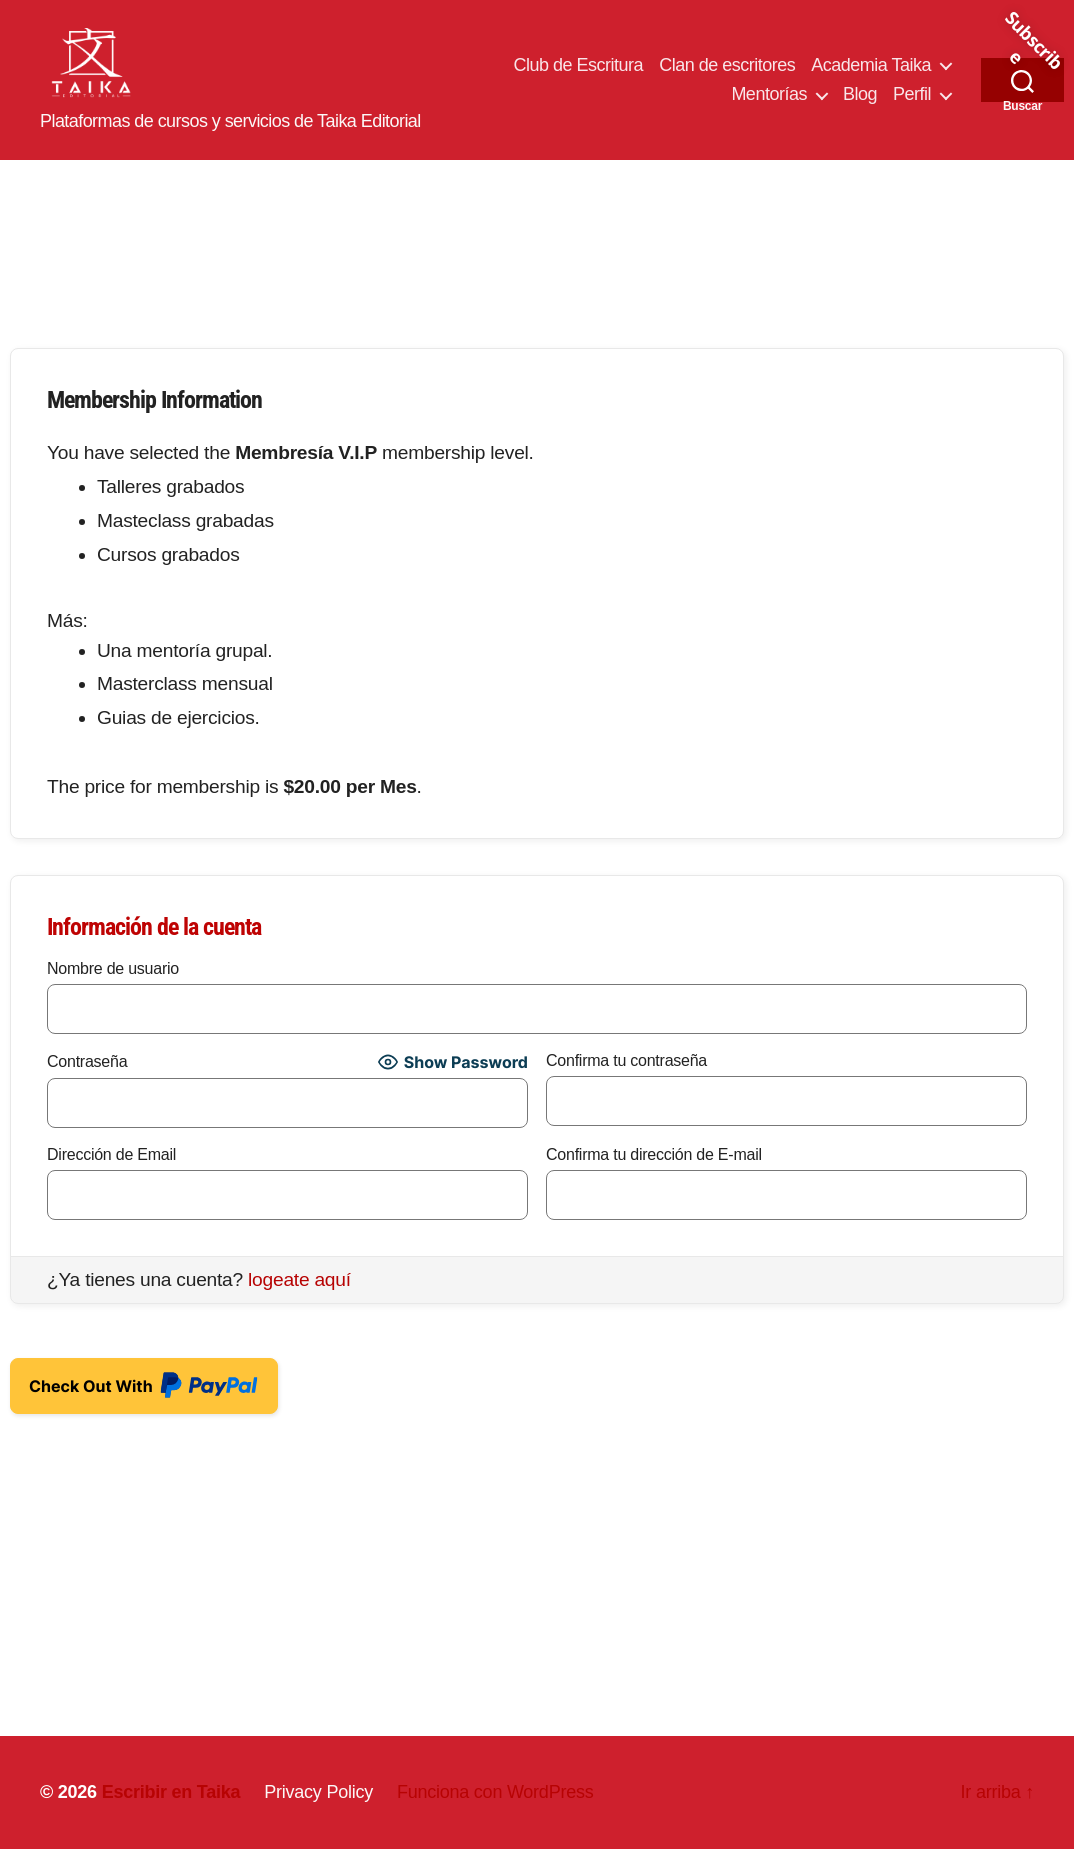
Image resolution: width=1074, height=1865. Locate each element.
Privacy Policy (318, 1808)
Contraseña (87, 1077)
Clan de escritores (727, 73)
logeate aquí (299, 1295)
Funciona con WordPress (495, 1808)
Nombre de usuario (113, 984)
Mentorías (769, 103)
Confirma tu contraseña (626, 1076)
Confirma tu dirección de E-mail (654, 1170)
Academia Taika (871, 73)
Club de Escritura (579, 73)
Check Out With (144, 1395)
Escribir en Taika (171, 1808)
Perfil (912, 103)
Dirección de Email (111, 1170)
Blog (860, 103)
